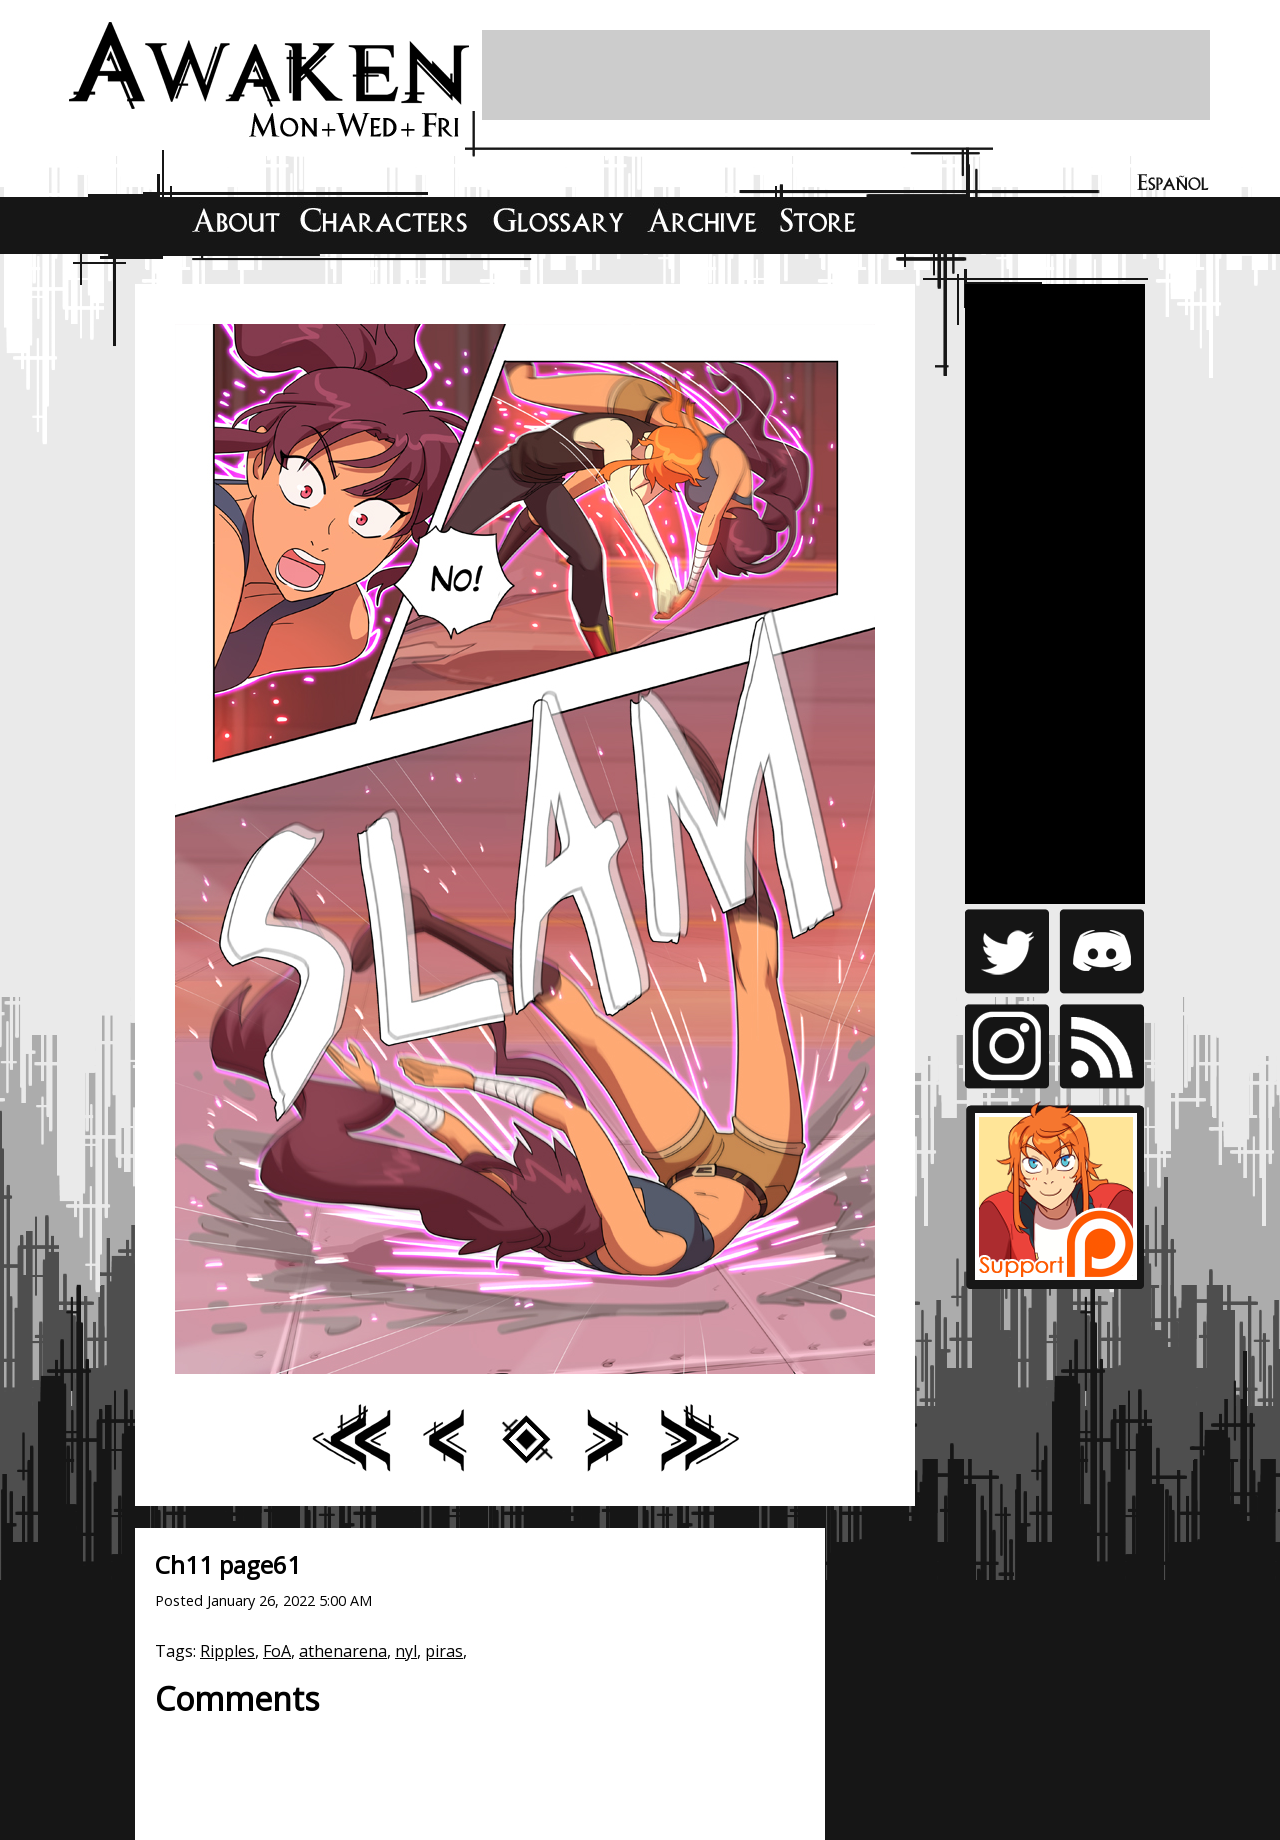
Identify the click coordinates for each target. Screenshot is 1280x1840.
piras (444, 1651)
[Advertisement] (846, 75)
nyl (406, 1651)
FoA (277, 1651)
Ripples (227, 1651)
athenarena (343, 1651)
